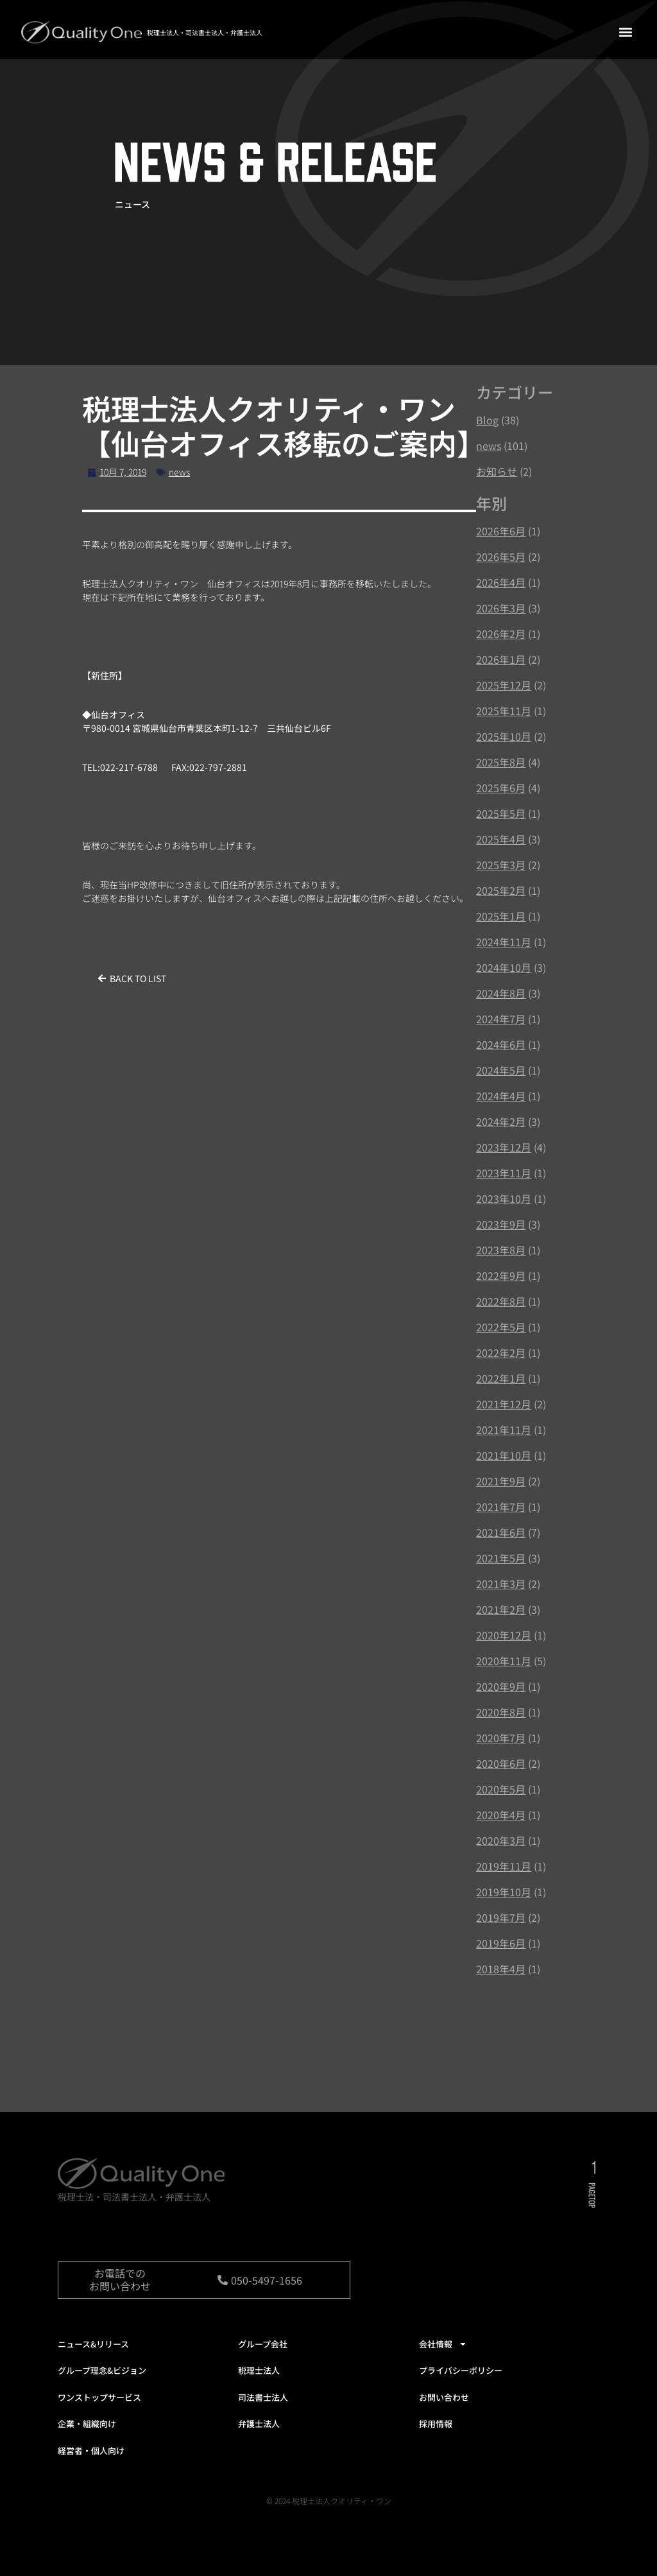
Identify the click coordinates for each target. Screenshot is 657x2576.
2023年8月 (500, 1250)
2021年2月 (500, 1609)
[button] (625, 31)
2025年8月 (500, 762)
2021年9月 (500, 1481)
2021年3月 (500, 1583)
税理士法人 (259, 2370)
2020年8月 (500, 1712)
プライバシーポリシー (460, 2370)
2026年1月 (500, 659)
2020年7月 (500, 1737)
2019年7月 (500, 1917)
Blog (487, 420)
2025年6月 (500, 787)
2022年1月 (500, 1378)
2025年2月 (500, 890)
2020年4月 (500, 1814)
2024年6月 (500, 1044)
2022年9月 (500, 1275)
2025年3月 (500, 864)
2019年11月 (503, 1866)
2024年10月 (503, 967)
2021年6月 (500, 1532)
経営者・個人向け (91, 2450)
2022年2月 (500, 1352)
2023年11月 (503, 1172)
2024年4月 (500, 1095)
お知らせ (496, 471)
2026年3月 (500, 608)
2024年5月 (500, 1070)
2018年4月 (500, 1968)
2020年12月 (503, 1635)
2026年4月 (500, 582)
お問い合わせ (444, 2397)
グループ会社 (262, 2344)
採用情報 (435, 2423)
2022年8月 (500, 1301)
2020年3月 (500, 1840)
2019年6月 (500, 1943)
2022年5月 (500, 1327)
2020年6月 (500, 1763)
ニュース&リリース (93, 2344)
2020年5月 (500, 1789)
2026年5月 (500, 556)
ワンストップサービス (99, 2397)
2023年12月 (503, 1147)
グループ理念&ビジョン (102, 2370)
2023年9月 (500, 1224)
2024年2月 (500, 1121)
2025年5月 (500, 813)
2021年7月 (500, 1506)
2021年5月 (500, 1558)
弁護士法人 (259, 2423)
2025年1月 (500, 916)
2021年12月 (503, 1404)
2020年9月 (500, 1686)
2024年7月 (500, 1018)
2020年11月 (503, 1660)
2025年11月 (503, 710)
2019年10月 (503, 1891)
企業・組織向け (87, 2423)
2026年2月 (500, 633)
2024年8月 (500, 993)
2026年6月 (500, 531)
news (179, 471)
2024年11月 (503, 941)
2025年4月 (500, 839)
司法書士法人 (263, 2397)
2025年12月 (503, 685)
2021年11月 (503, 1429)
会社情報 (443, 2344)
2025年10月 (503, 736)
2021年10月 (503, 1455)
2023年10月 (503, 1198)
